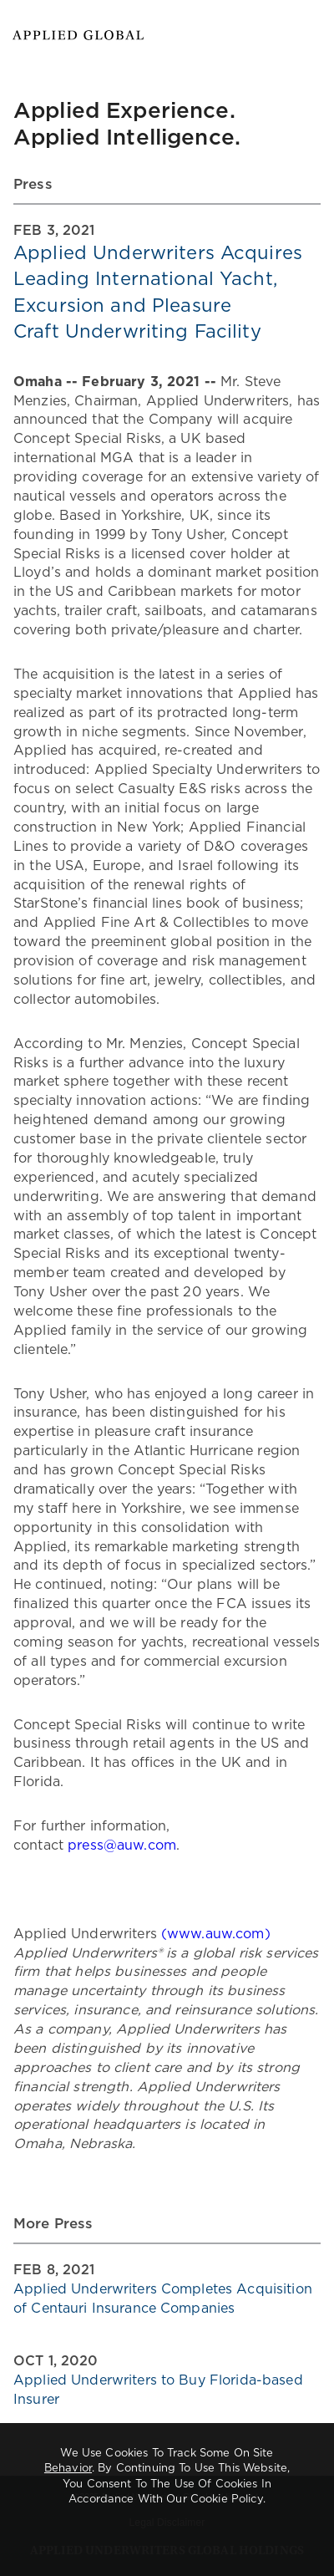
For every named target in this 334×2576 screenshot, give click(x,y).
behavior (68, 2468)
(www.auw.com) (216, 1934)
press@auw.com (122, 1845)
